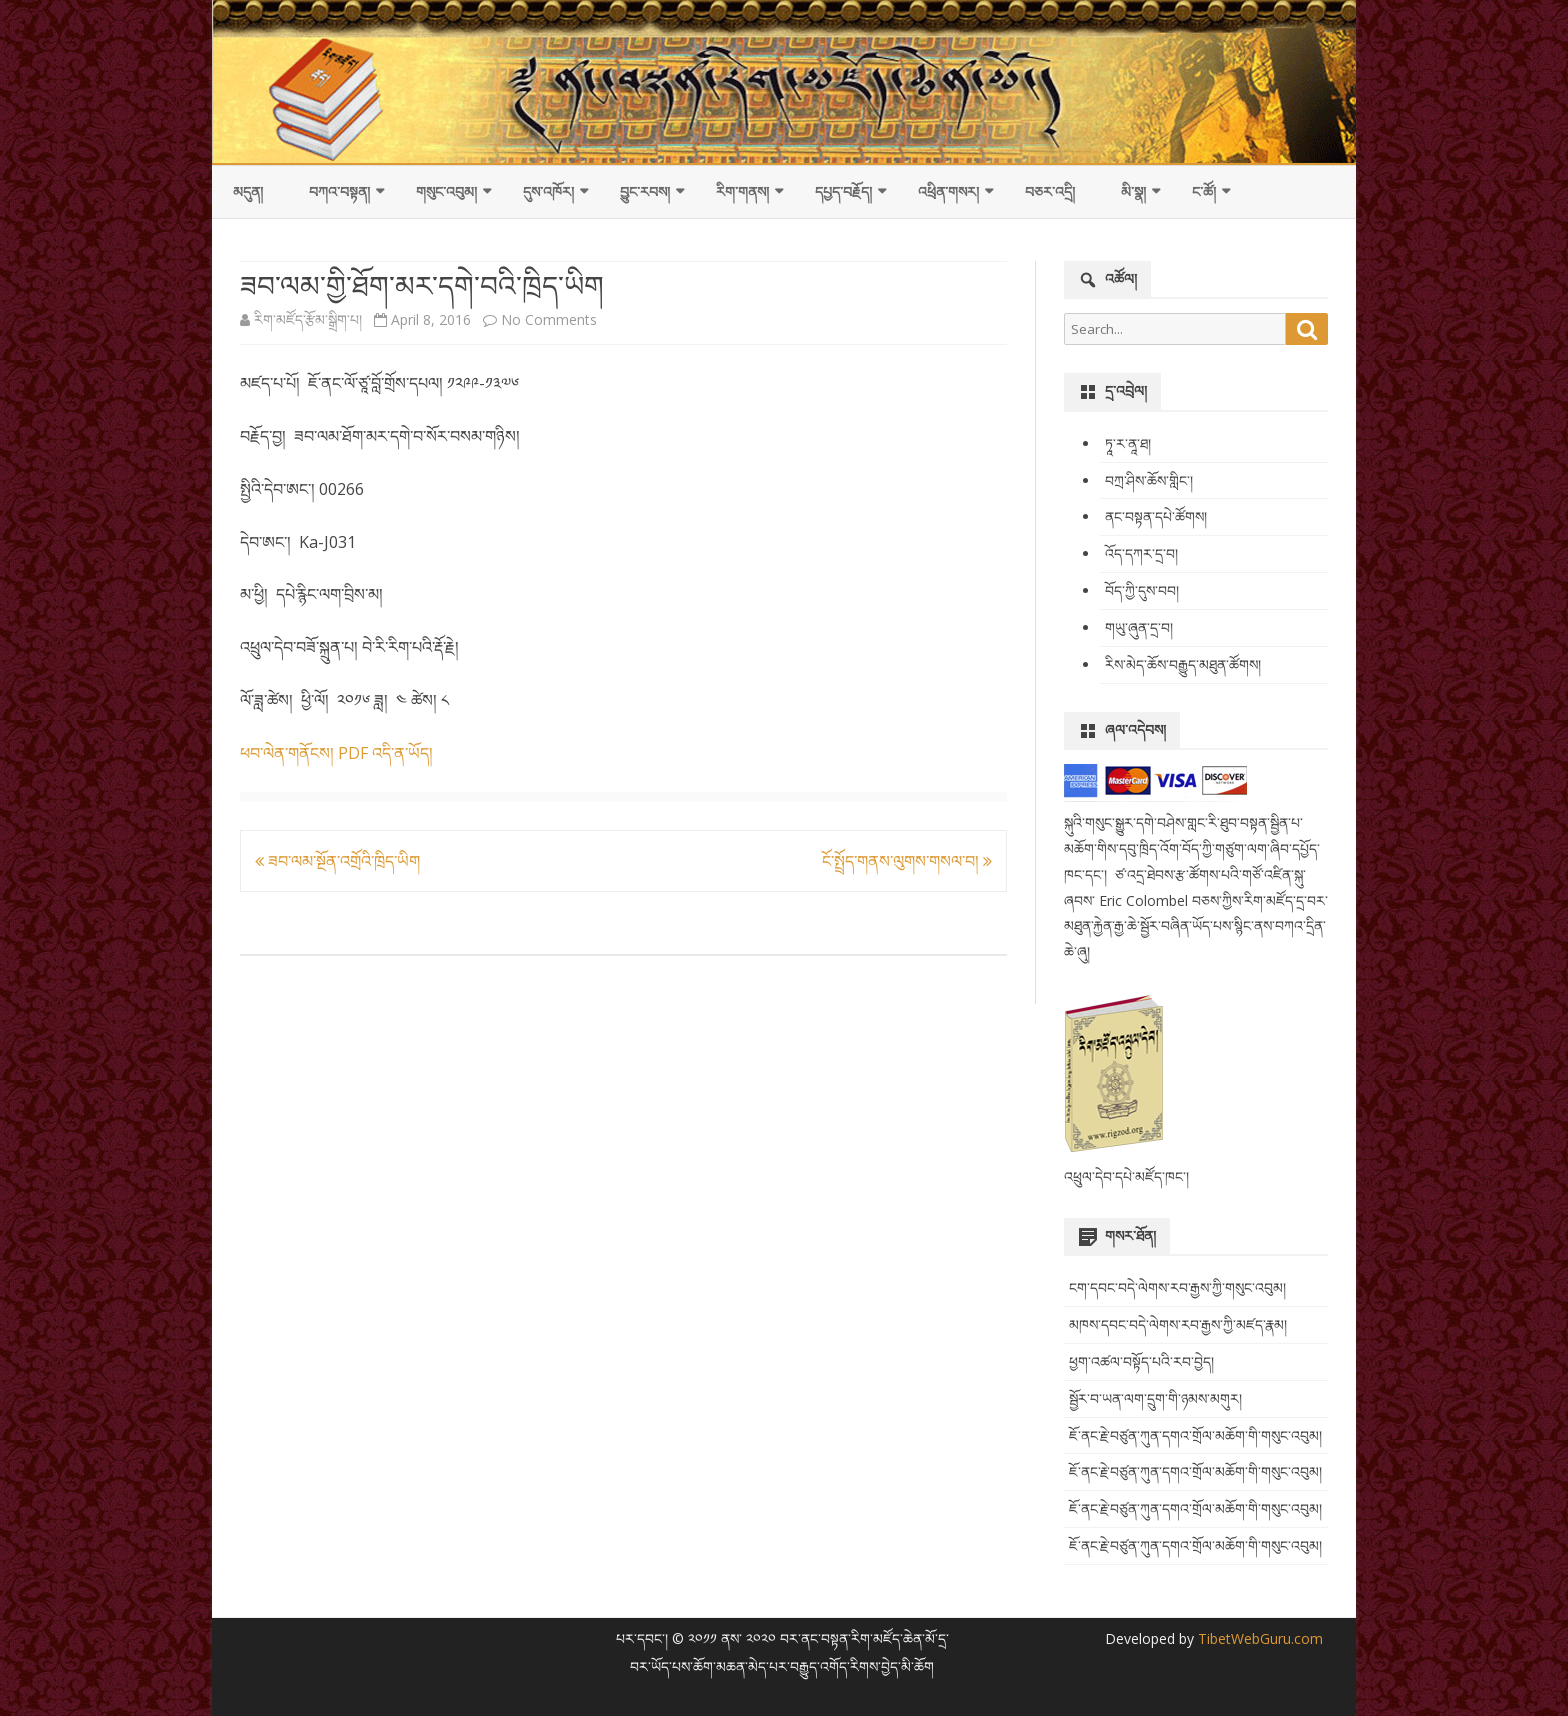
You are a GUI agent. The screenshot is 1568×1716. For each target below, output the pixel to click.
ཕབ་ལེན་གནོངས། (287, 753)
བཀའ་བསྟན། (339, 191)
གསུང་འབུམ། (446, 191)
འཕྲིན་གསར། (948, 191)
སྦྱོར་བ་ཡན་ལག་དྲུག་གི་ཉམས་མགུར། (1155, 1398)
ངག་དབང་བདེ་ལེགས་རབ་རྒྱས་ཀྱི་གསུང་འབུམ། (1177, 1287)
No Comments (549, 319)
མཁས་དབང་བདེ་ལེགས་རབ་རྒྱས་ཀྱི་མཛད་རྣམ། (1178, 1324)
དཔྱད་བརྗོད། (843, 191)
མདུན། (248, 191)
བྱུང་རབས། (645, 191)
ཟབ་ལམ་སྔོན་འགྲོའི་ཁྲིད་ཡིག (337, 861)
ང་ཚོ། (1204, 191)
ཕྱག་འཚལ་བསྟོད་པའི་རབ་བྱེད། (1141, 1361)
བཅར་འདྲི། (1050, 191)
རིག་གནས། (742, 191)
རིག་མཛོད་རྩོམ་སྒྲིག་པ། (308, 319)
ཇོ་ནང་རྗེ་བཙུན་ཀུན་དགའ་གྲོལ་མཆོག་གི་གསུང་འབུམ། (1195, 1435)
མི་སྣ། (1133, 191)
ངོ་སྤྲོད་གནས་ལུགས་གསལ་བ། (907, 861)
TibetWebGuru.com (1258, 1638)
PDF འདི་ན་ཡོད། (385, 753)
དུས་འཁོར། (548, 191)
